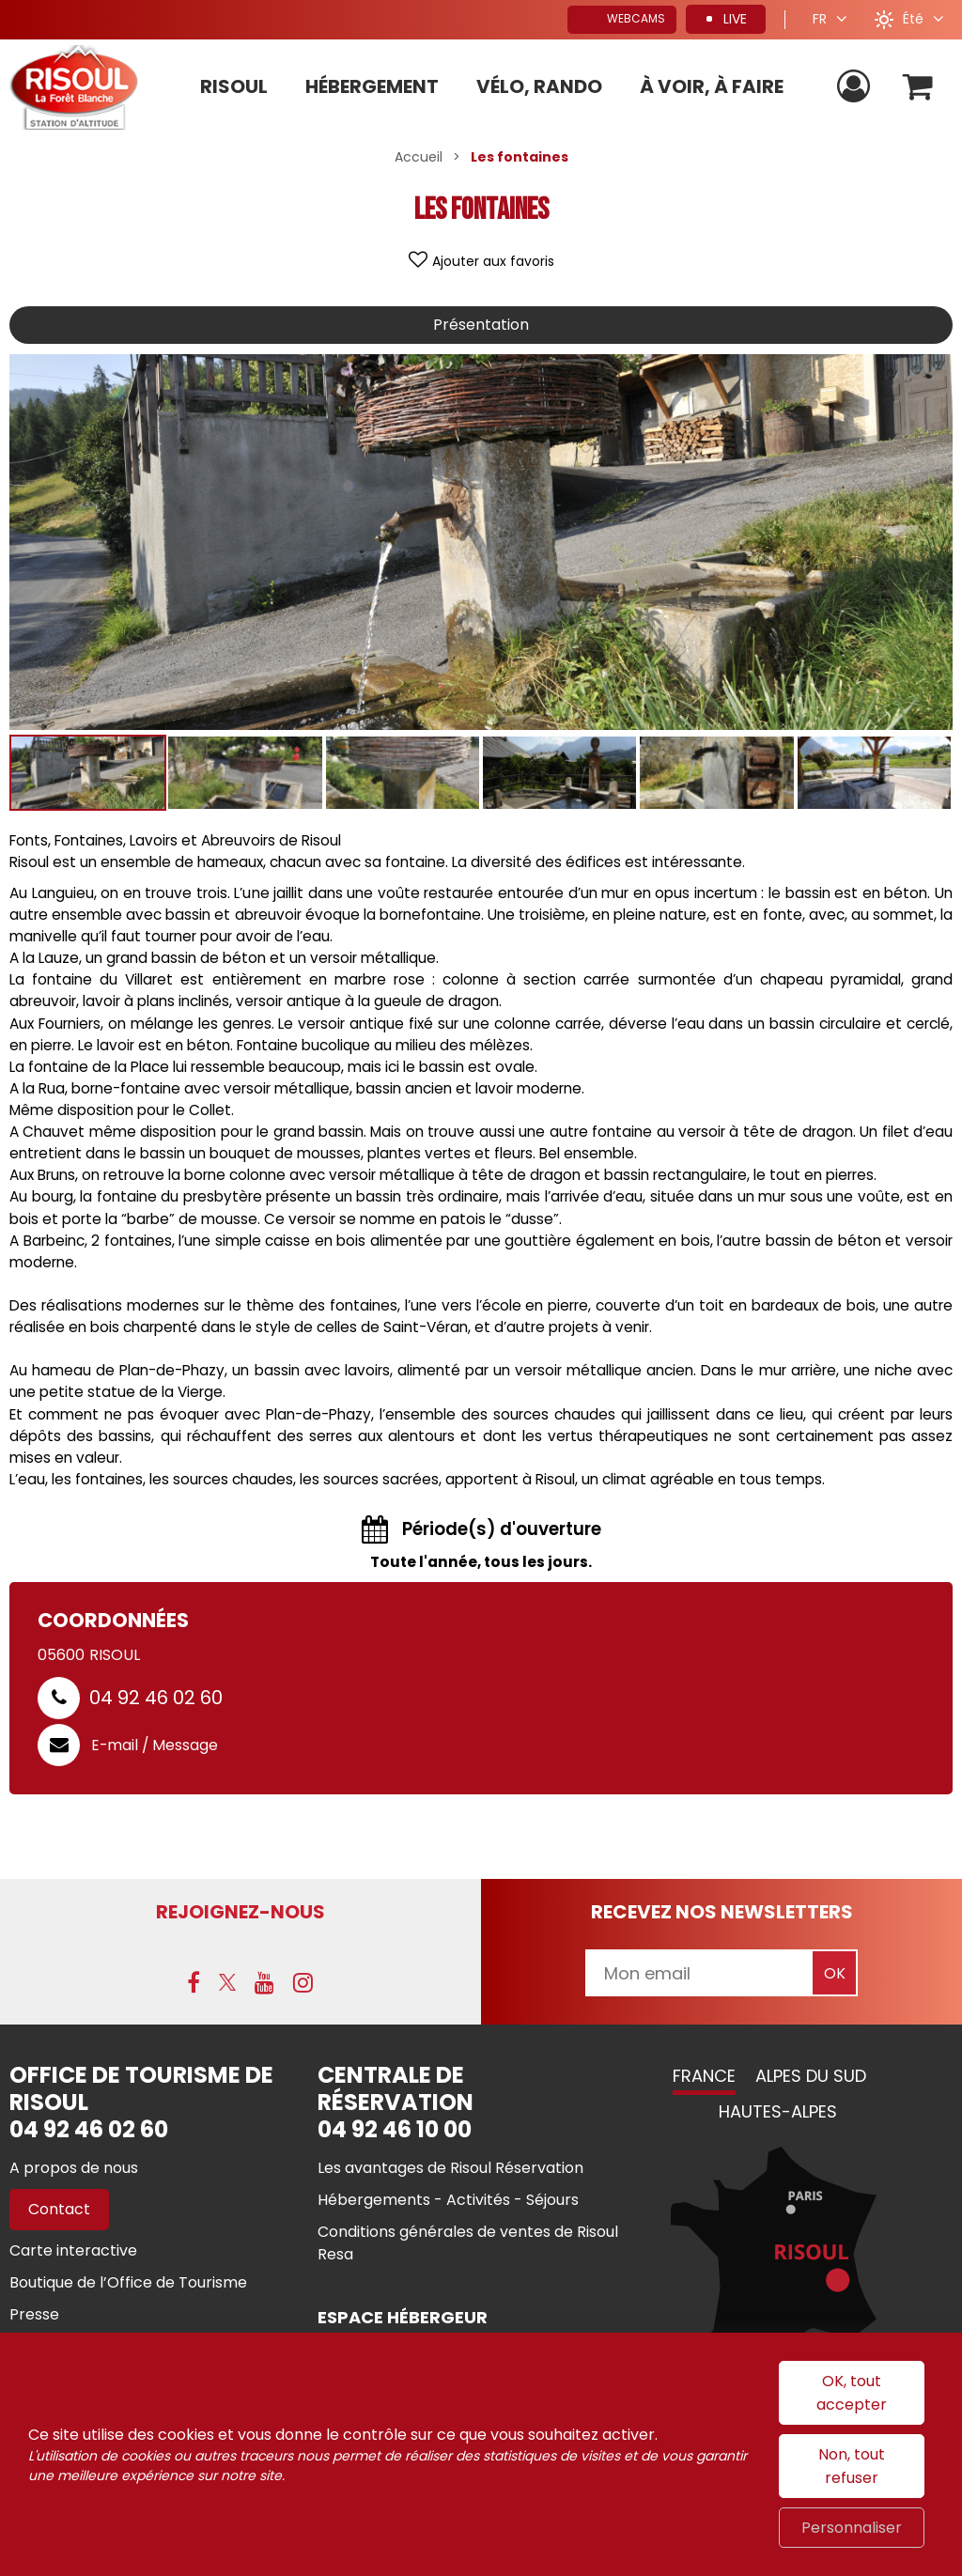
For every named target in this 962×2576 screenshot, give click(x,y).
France (704, 2075)
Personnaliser (851, 2527)
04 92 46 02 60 (156, 1697)
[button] (918, 87)
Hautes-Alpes (778, 2111)
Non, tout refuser (851, 2466)
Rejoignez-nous (240, 1912)
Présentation (481, 324)
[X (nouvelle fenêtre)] (227, 1982)
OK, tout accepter (851, 2392)
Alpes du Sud (810, 2075)
